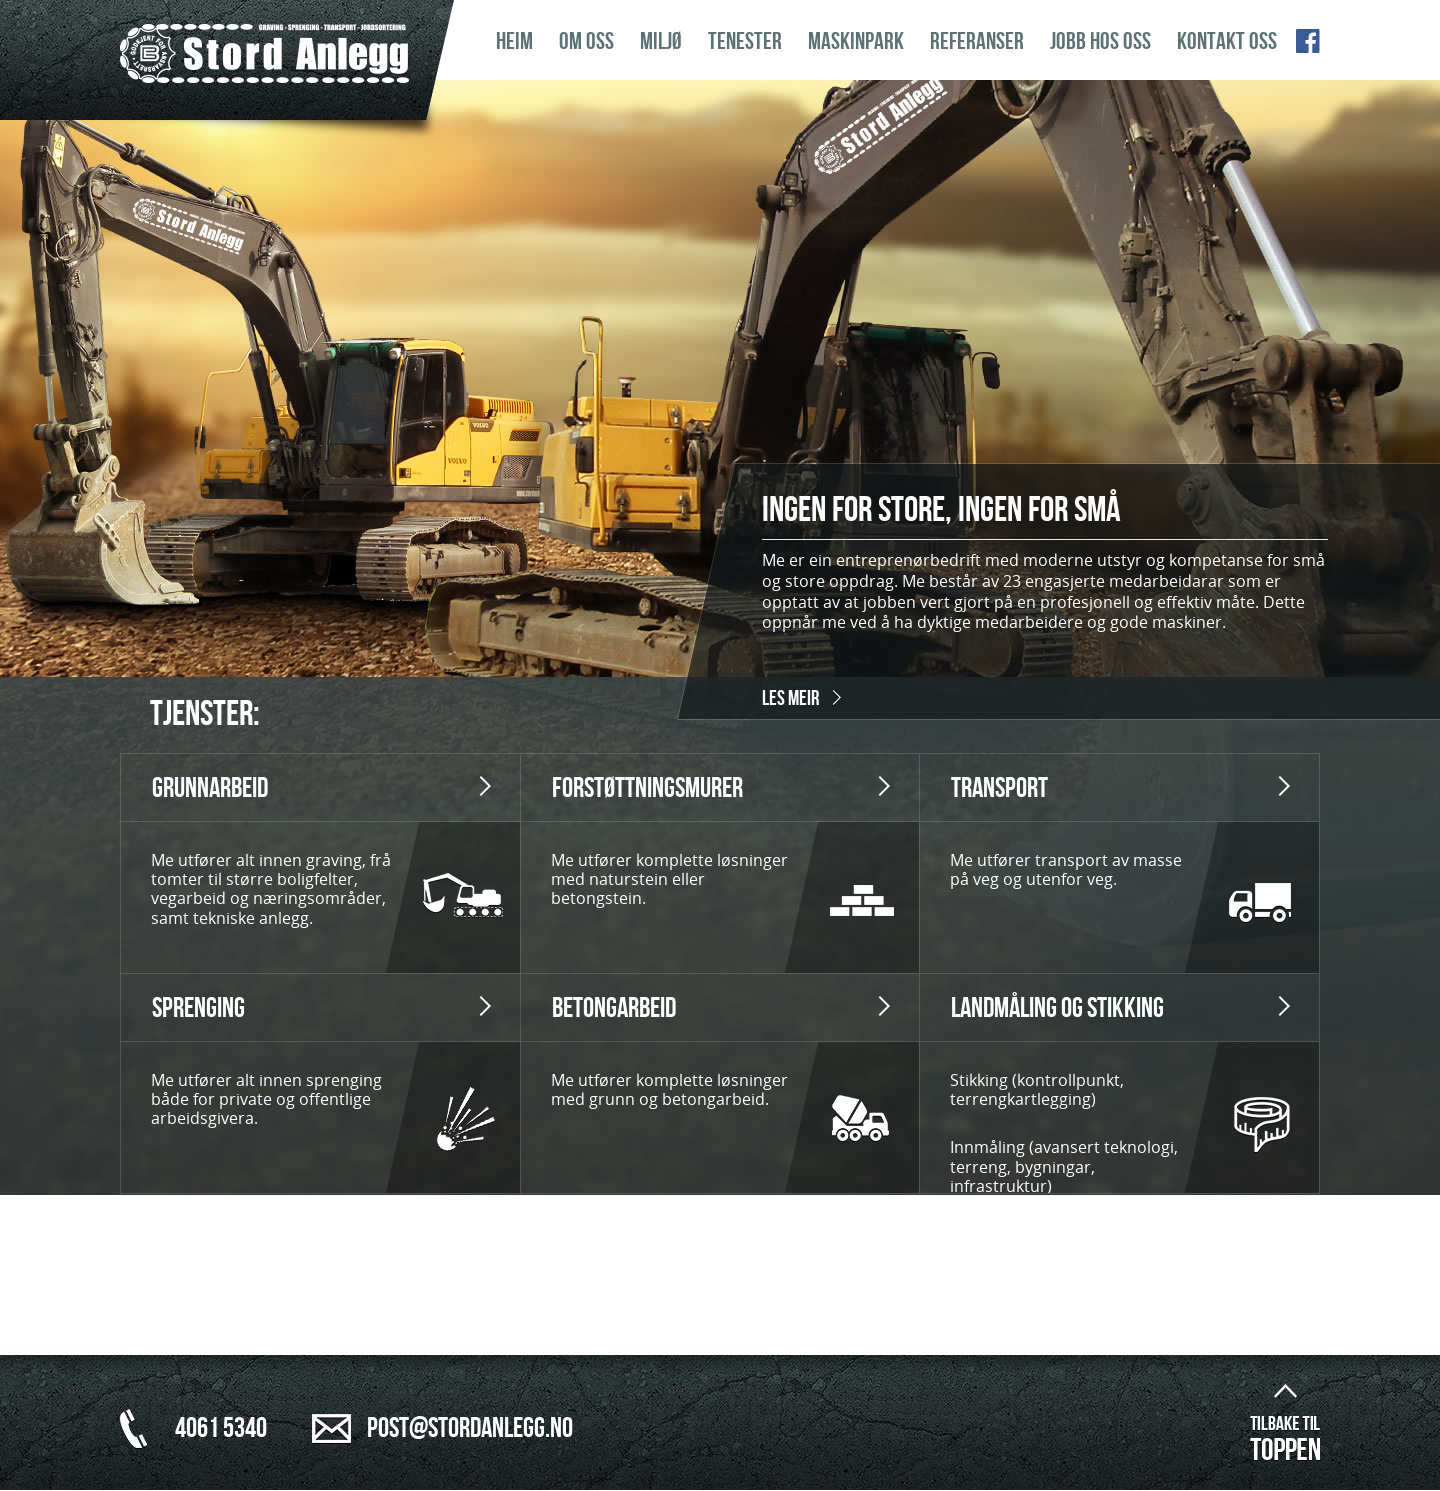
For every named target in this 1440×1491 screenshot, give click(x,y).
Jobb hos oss (1100, 41)
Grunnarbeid (210, 788)
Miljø (661, 41)
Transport (999, 788)
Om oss (586, 41)
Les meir (790, 698)
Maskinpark (856, 41)
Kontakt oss (1227, 41)
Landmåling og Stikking (1057, 1008)
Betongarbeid (614, 1008)
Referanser (977, 41)
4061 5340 (221, 1428)
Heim (514, 41)
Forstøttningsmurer (647, 788)
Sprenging (198, 1008)
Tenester (745, 41)
